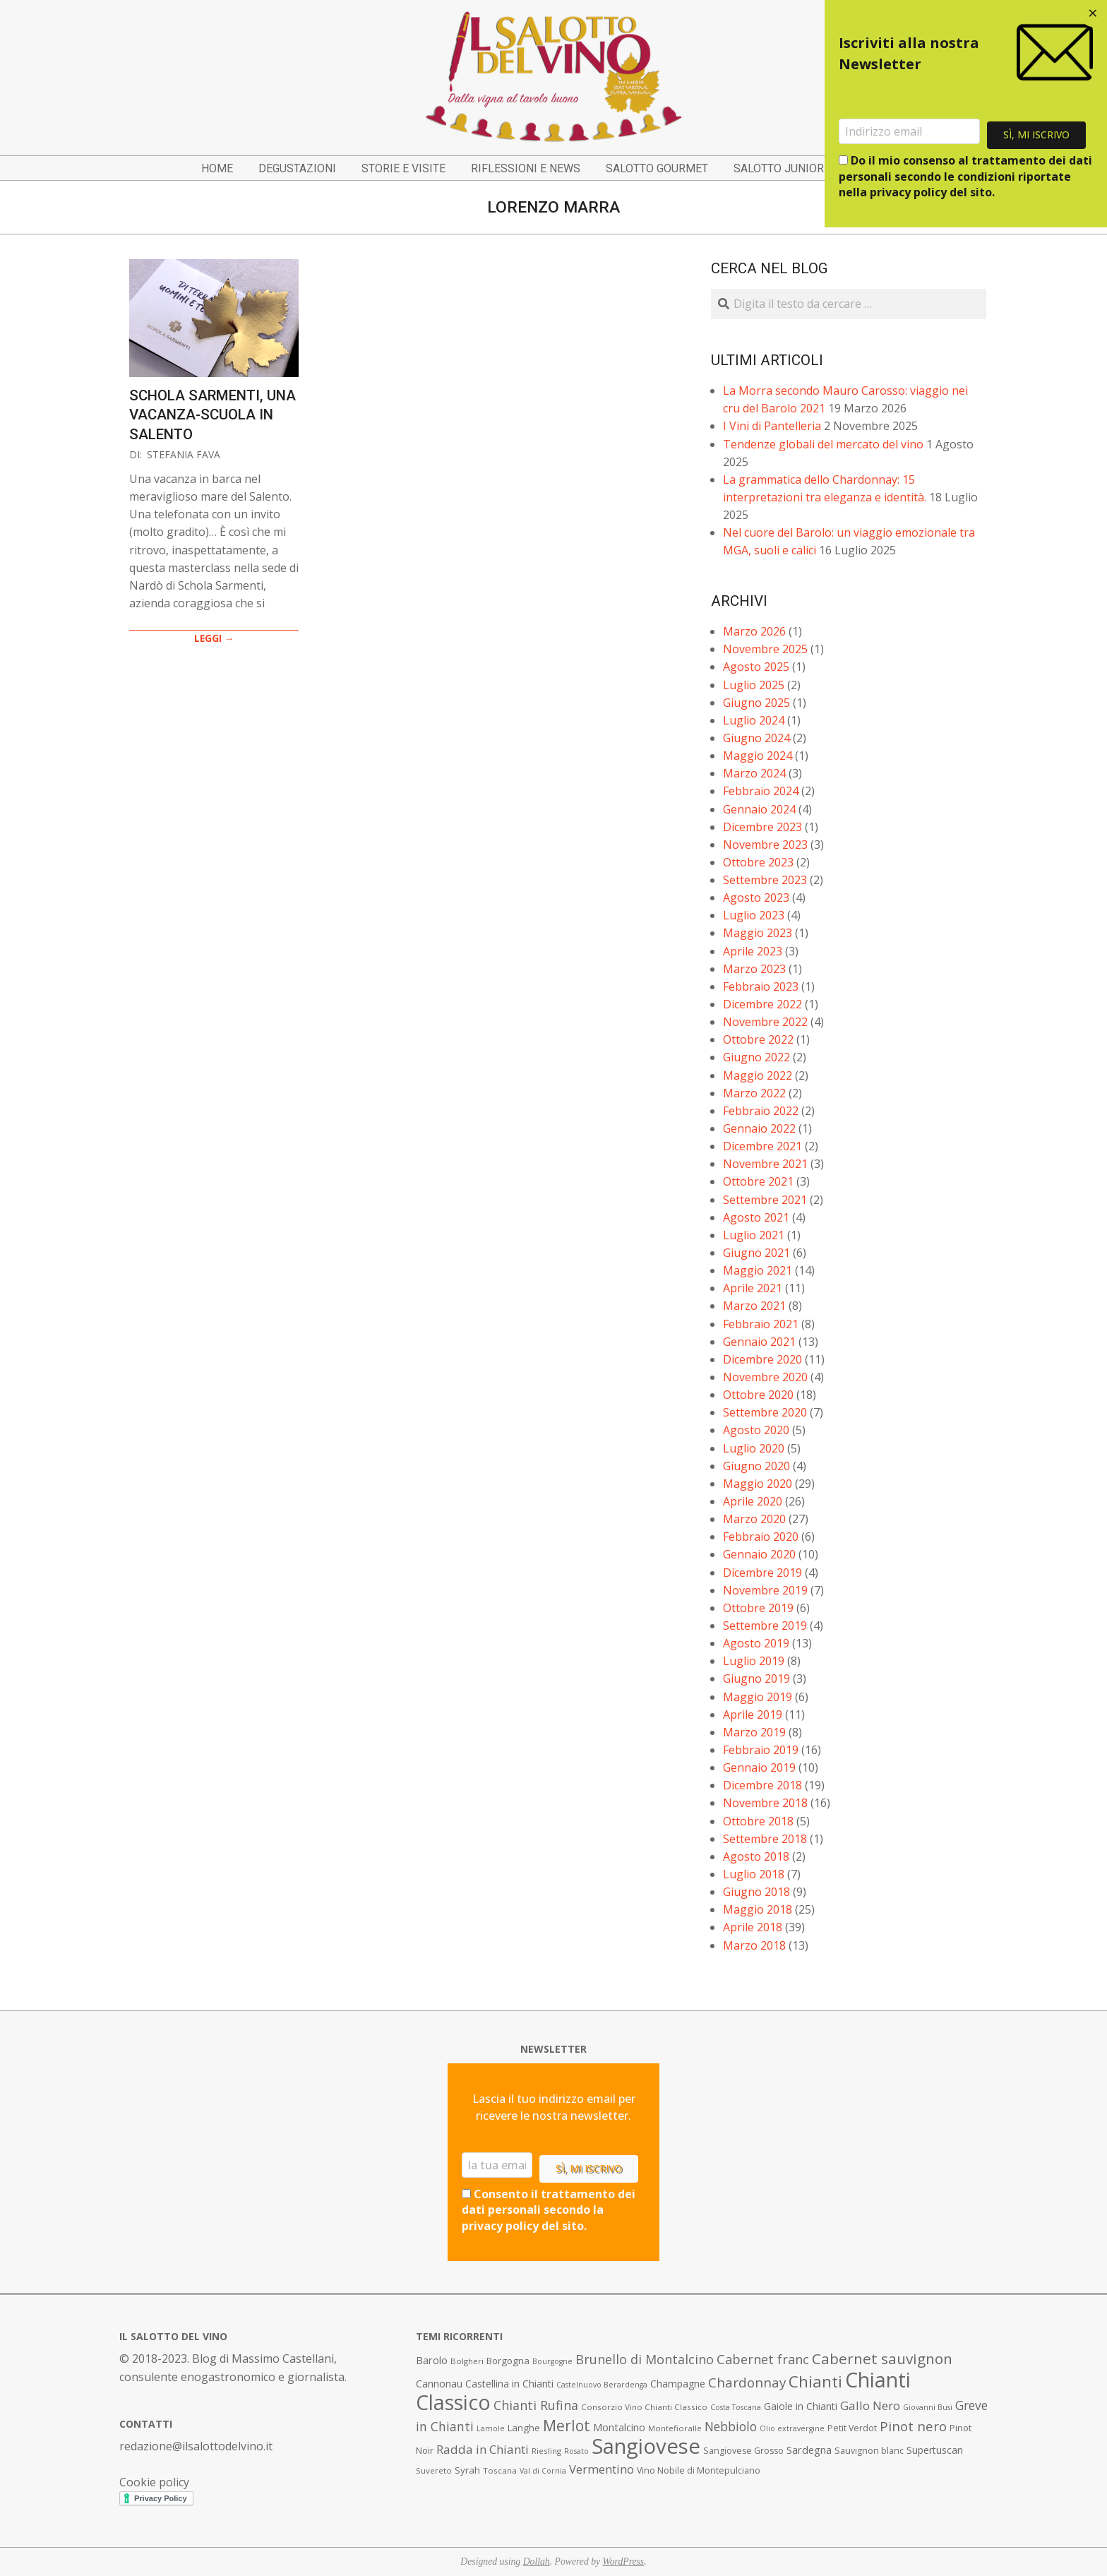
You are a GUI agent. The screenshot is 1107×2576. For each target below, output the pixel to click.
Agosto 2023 (756, 897)
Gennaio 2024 (759, 809)
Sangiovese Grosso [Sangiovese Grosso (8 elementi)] (743, 2451)
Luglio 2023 (753, 915)
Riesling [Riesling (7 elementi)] (546, 2450)
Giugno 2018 (756, 1892)
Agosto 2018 (756, 1856)
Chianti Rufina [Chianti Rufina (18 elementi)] (535, 2405)
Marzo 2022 (754, 1093)
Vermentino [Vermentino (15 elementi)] (601, 2469)
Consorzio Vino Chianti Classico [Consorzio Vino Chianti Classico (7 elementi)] (644, 2407)
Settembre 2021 (765, 1200)
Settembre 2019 (765, 1625)
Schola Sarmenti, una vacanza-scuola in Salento (212, 415)
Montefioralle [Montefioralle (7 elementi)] (675, 2428)
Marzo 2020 (754, 1519)
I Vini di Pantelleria (772, 426)
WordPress (624, 2561)
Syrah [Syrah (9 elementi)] (467, 2470)
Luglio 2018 (753, 1874)
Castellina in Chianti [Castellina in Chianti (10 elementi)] (509, 2383)
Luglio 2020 (753, 1448)
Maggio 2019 (757, 1697)
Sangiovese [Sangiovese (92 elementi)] (646, 2446)
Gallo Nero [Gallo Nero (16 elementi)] (870, 2405)
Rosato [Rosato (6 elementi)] (576, 2451)
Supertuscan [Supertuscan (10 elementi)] (934, 2450)
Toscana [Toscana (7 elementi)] (500, 2470)
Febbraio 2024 (760, 791)
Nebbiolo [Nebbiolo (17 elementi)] (731, 2426)
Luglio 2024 (753, 720)
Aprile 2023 (752, 951)
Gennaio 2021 (759, 1341)
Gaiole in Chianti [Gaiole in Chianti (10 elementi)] (800, 2406)
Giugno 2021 (756, 1252)
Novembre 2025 (765, 649)
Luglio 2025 (753, 685)
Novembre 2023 (765, 844)
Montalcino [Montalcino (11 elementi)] (619, 2427)
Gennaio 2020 (759, 1554)
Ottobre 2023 (758, 862)
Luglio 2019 (753, 1661)
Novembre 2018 (765, 1803)
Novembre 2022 (765, 1022)
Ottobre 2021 (758, 1181)
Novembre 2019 (765, 1590)
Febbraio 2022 (760, 1111)
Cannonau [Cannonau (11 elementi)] (439, 2383)
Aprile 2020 (752, 1501)
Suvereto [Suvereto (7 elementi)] (434, 2470)
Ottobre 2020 (758, 1394)
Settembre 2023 (765, 880)
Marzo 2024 (754, 773)
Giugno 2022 (756, 1057)
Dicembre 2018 (762, 1785)
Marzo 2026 (754, 631)
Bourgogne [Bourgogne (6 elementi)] (552, 2361)
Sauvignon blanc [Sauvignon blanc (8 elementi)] (869, 2451)
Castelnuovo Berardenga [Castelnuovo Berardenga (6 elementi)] (601, 2385)
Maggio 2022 (757, 1075)
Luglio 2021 (753, 1235)
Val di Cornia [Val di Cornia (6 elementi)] (543, 2471)
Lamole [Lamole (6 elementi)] (491, 2428)
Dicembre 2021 (762, 1146)
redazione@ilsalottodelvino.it (196, 2446)
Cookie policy (154, 2482)
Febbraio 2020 (760, 1536)
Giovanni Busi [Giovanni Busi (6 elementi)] (927, 2407)
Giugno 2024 (756, 738)
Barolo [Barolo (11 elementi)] (432, 2360)
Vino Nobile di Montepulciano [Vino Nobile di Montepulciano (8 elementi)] (698, 2470)
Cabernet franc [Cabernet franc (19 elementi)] (763, 2359)
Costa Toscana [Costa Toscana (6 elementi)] (735, 2407)
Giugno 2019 (756, 1678)
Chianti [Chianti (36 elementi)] (815, 2381)
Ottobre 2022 (758, 1039)
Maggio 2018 (757, 1909)
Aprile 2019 (752, 1714)
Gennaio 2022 (759, 1128)
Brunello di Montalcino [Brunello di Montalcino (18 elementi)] (644, 2359)
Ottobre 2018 (758, 1821)
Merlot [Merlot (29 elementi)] (566, 2425)
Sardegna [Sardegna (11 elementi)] (809, 2450)
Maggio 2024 (757, 755)
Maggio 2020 (757, 1483)
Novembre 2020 (765, 1377)
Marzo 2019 (754, 1732)
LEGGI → (214, 638)
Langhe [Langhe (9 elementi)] (524, 2427)
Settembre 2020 (765, 1412)
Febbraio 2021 (760, 1324)
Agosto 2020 (756, 1430)
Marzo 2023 (754, 969)
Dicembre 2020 (762, 1359)
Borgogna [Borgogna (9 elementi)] (507, 2360)
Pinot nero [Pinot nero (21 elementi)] (913, 2426)
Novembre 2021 (765, 1163)
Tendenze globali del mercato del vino (823, 444)
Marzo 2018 (754, 1945)
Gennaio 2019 (759, 1767)
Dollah (536, 2561)
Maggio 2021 (757, 1270)
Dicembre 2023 (762, 827)
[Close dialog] (1093, 14)
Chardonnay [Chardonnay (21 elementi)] (747, 2382)
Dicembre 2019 (762, 1572)
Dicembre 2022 (762, 1004)
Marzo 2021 (754, 1305)
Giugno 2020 (756, 1466)
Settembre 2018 (765, 1839)
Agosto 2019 (756, 1643)
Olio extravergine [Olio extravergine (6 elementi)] (792, 2428)
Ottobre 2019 (758, 1608)
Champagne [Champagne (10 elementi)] (677, 2383)
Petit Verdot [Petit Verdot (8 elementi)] (852, 2428)
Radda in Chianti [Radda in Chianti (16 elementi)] (482, 2449)
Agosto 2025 (756, 666)
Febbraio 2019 (760, 1750)
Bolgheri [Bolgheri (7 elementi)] (467, 2361)
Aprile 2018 (752, 1927)
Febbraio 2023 (760, 986)
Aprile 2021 (752, 1288)
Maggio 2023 (757, 933)
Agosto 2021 (756, 1217)
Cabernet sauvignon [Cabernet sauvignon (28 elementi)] (882, 2358)
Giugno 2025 (756, 702)
